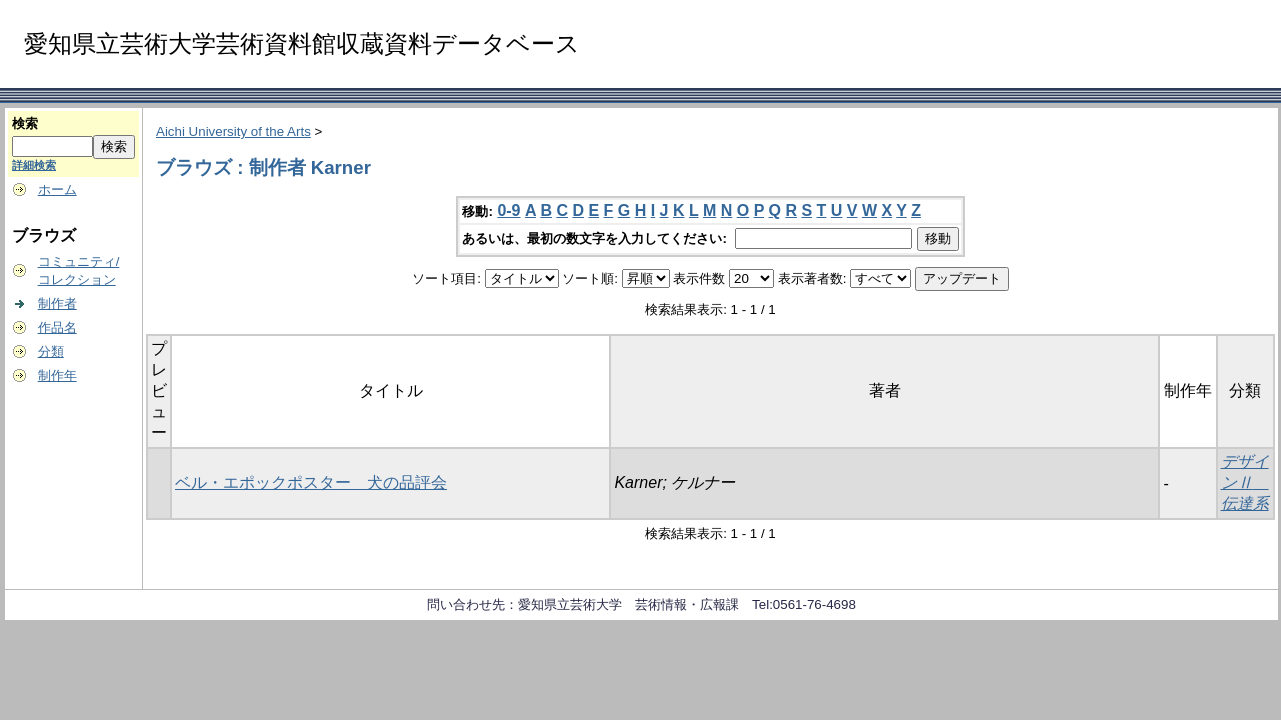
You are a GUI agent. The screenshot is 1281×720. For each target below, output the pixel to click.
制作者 (57, 303)
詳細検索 (34, 165)
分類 (51, 351)
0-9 (508, 210)
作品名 (57, 327)
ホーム (57, 189)
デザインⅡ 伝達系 (1245, 482)
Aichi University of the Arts (233, 131)
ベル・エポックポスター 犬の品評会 (311, 482)
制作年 (57, 375)
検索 (25, 123)
